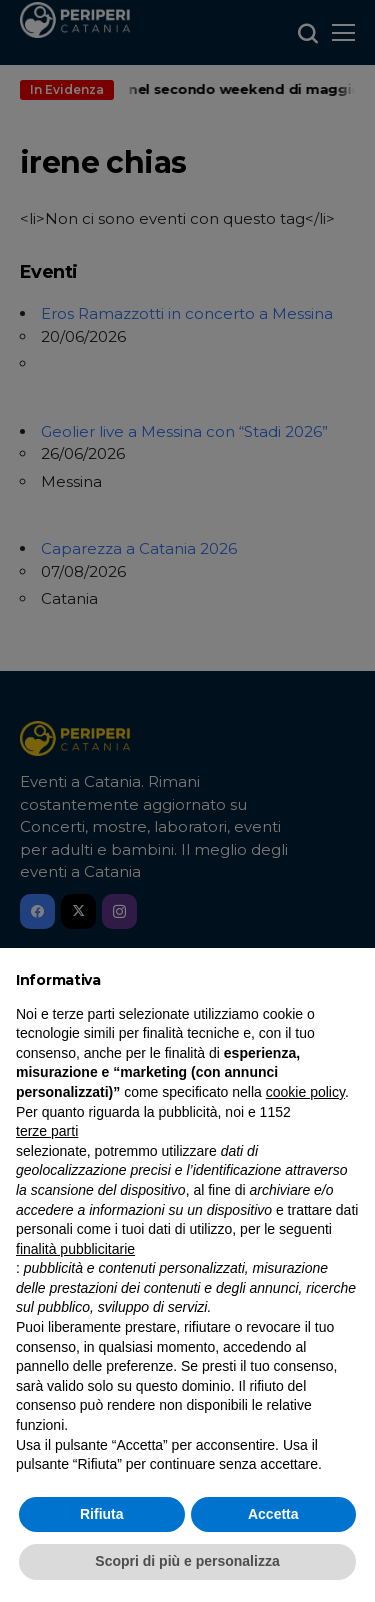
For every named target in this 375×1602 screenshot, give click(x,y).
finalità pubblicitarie (75, 1249)
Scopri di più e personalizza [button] (187, 1561)
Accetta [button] (273, 1514)
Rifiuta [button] (102, 1514)
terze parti (47, 1131)
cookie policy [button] (305, 1092)
